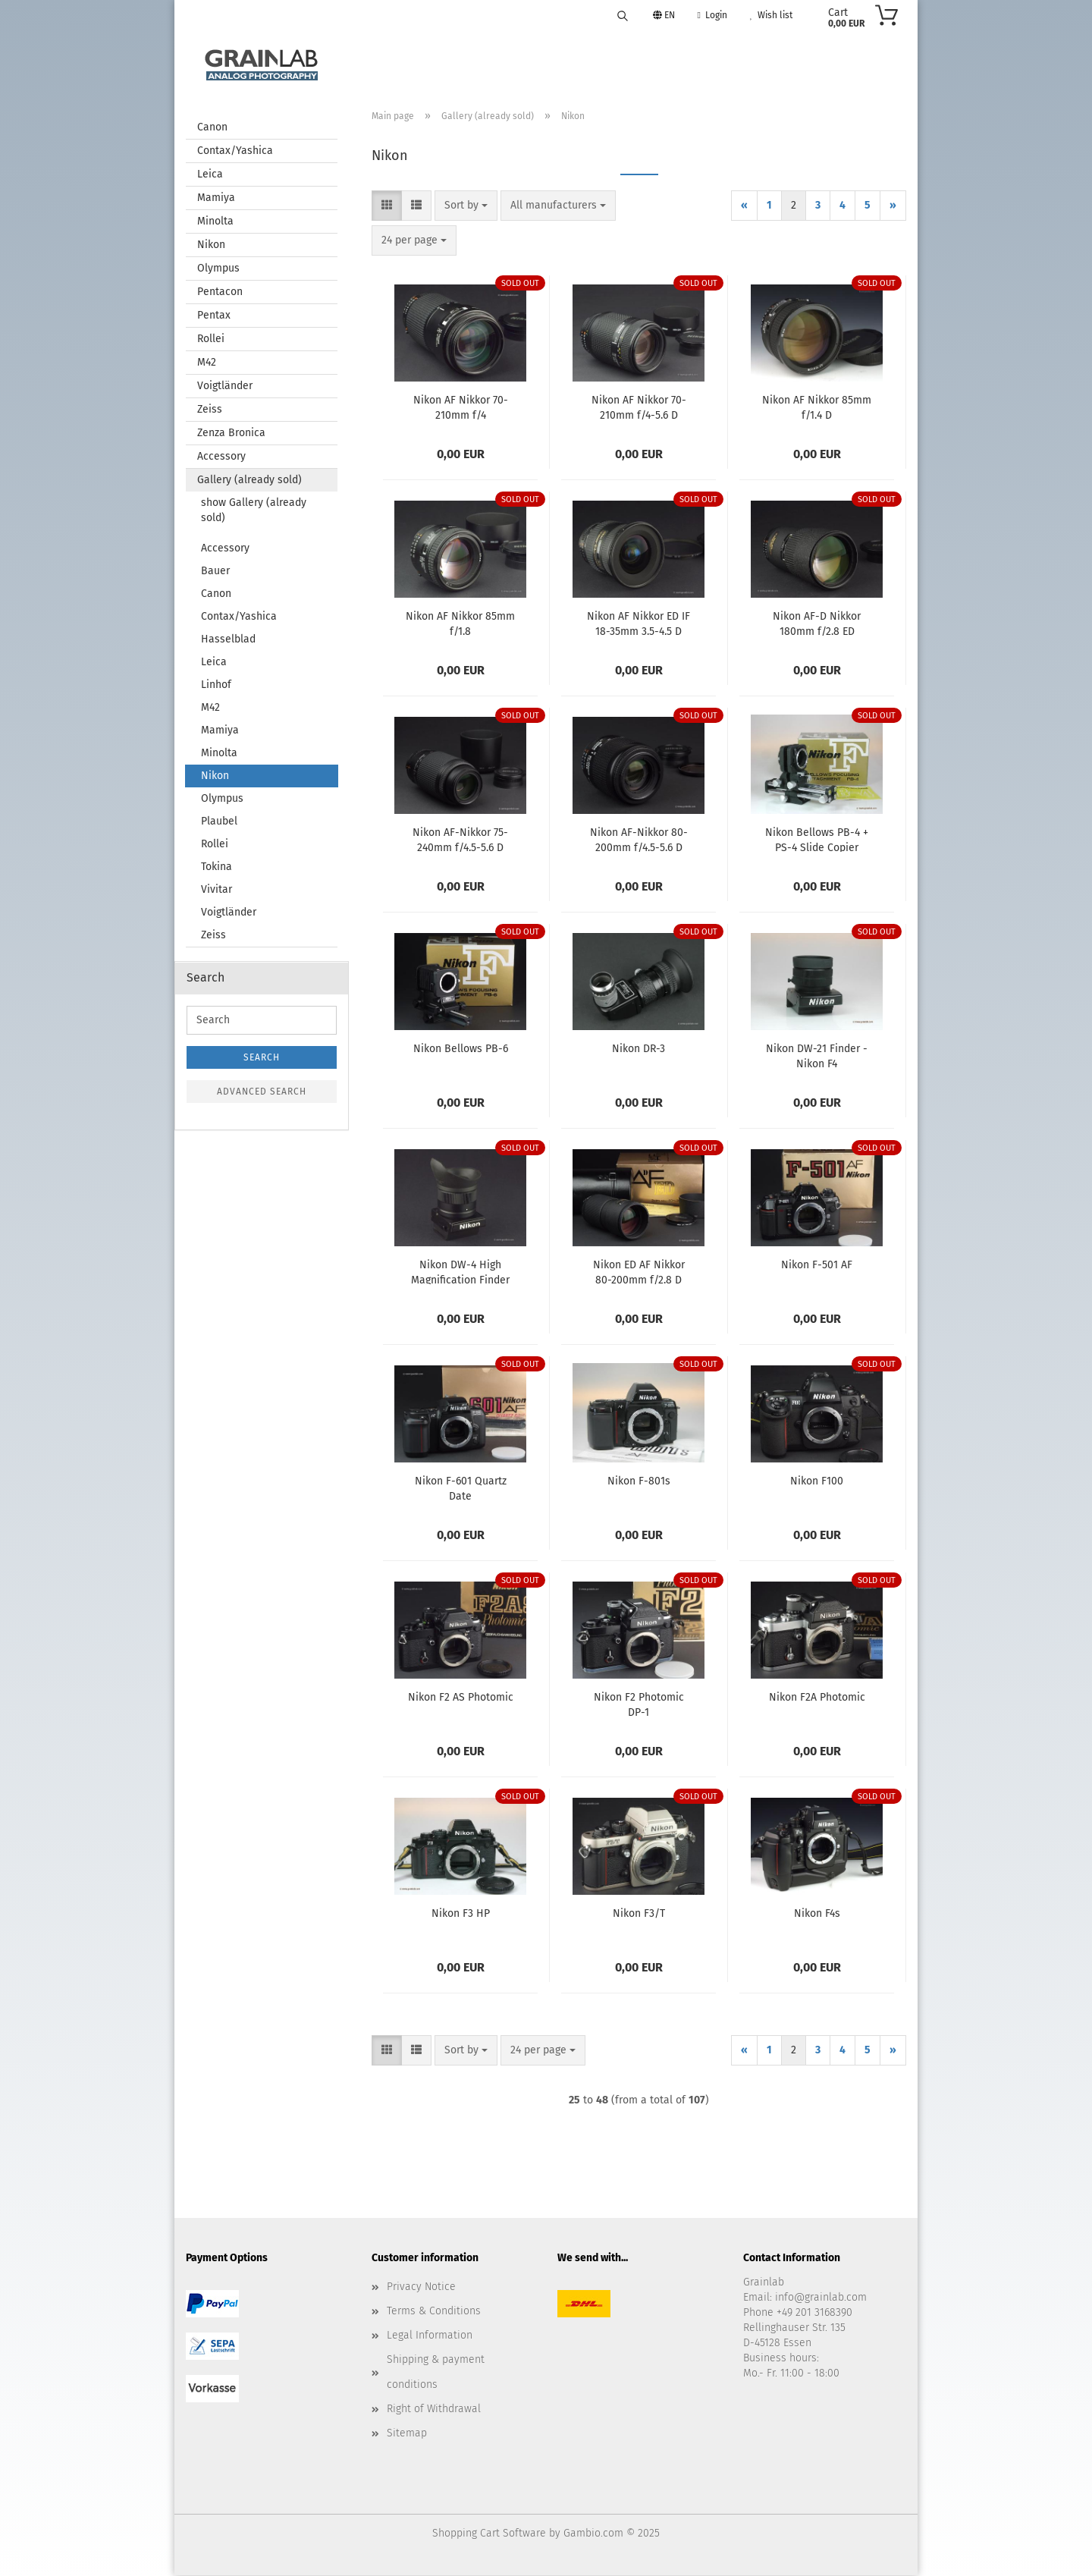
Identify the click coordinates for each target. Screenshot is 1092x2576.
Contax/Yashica (235, 151)
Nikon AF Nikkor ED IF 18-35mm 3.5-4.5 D (638, 623)
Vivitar (216, 890)
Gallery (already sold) (249, 480)
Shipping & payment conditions (436, 2372)
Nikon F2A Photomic (817, 1698)
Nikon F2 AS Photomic (460, 1698)
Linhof (216, 685)
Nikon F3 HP (460, 1914)
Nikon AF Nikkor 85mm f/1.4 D (816, 407)
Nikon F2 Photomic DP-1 (639, 1704)
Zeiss (209, 410)
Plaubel (219, 821)
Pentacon (220, 292)
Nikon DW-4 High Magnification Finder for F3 (460, 1272)
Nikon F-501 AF (816, 1265)
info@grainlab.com (821, 2298)
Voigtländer (225, 386)
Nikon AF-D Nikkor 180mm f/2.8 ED (817, 623)
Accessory (221, 457)
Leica (210, 174)
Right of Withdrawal (434, 2409)
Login (712, 15)
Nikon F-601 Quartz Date (461, 1488)
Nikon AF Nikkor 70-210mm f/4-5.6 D (639, 407)
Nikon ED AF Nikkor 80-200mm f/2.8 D (639, 1272)
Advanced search (261, 1092)
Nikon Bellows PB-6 (460, 1049)
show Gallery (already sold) (253, 511)
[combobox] (466, 206)
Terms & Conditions (434, 2311)
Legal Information (429, 2335)
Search (261, 1058)
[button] (387, 206)
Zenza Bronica (231, 433)
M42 (206, 363)
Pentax (214, 315)
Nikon (211, 245)
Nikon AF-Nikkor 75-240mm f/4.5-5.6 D (460, 840)
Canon (212, 127)
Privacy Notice (421, 2287)
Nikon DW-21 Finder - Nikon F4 (817, 1056)
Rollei (210, 339)
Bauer (215, 571)
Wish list (771, 15)
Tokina (216, 867)
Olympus (218, 268)
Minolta (215, 221)
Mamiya (216, 198)
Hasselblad (228, 639)
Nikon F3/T (639, 1914)
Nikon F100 (816, 1481)
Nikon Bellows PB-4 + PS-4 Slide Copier (816, 840)
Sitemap (407, 2433)
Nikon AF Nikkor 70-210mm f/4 (460, 407)
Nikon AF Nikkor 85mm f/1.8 (460, 623)
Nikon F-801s (638, 1481)
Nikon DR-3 (638, 1049)
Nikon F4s (817, 1914)
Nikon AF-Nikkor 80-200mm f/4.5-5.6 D (639, 840)
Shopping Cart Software (489, 2533)
